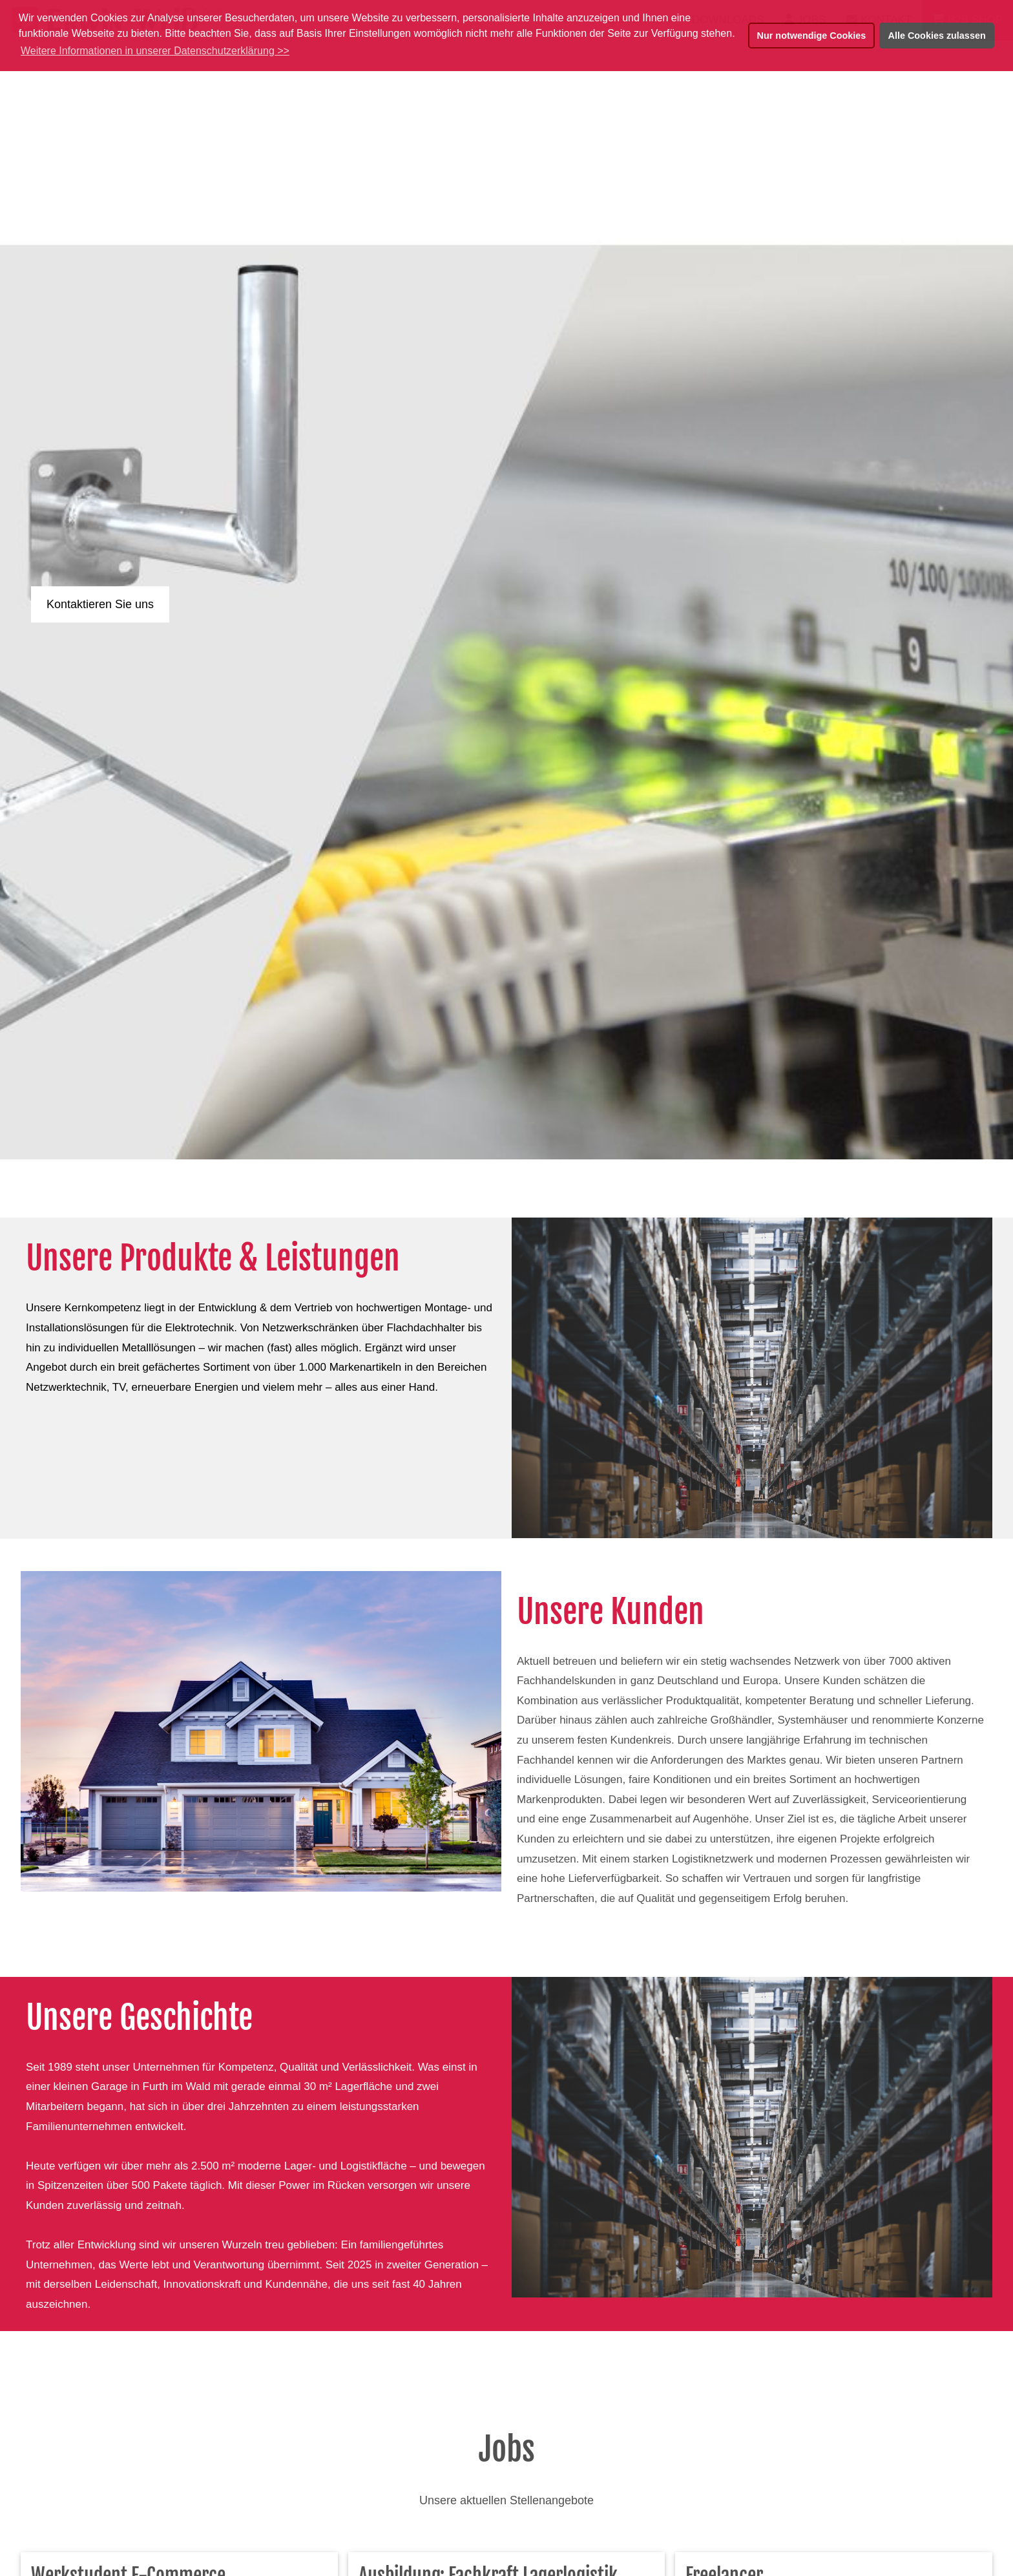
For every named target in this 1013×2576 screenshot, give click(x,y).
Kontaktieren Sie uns (100, 604)
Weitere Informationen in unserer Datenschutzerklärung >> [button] (155, 50)
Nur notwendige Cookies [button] (811, 35)
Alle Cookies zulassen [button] (937, 35)
